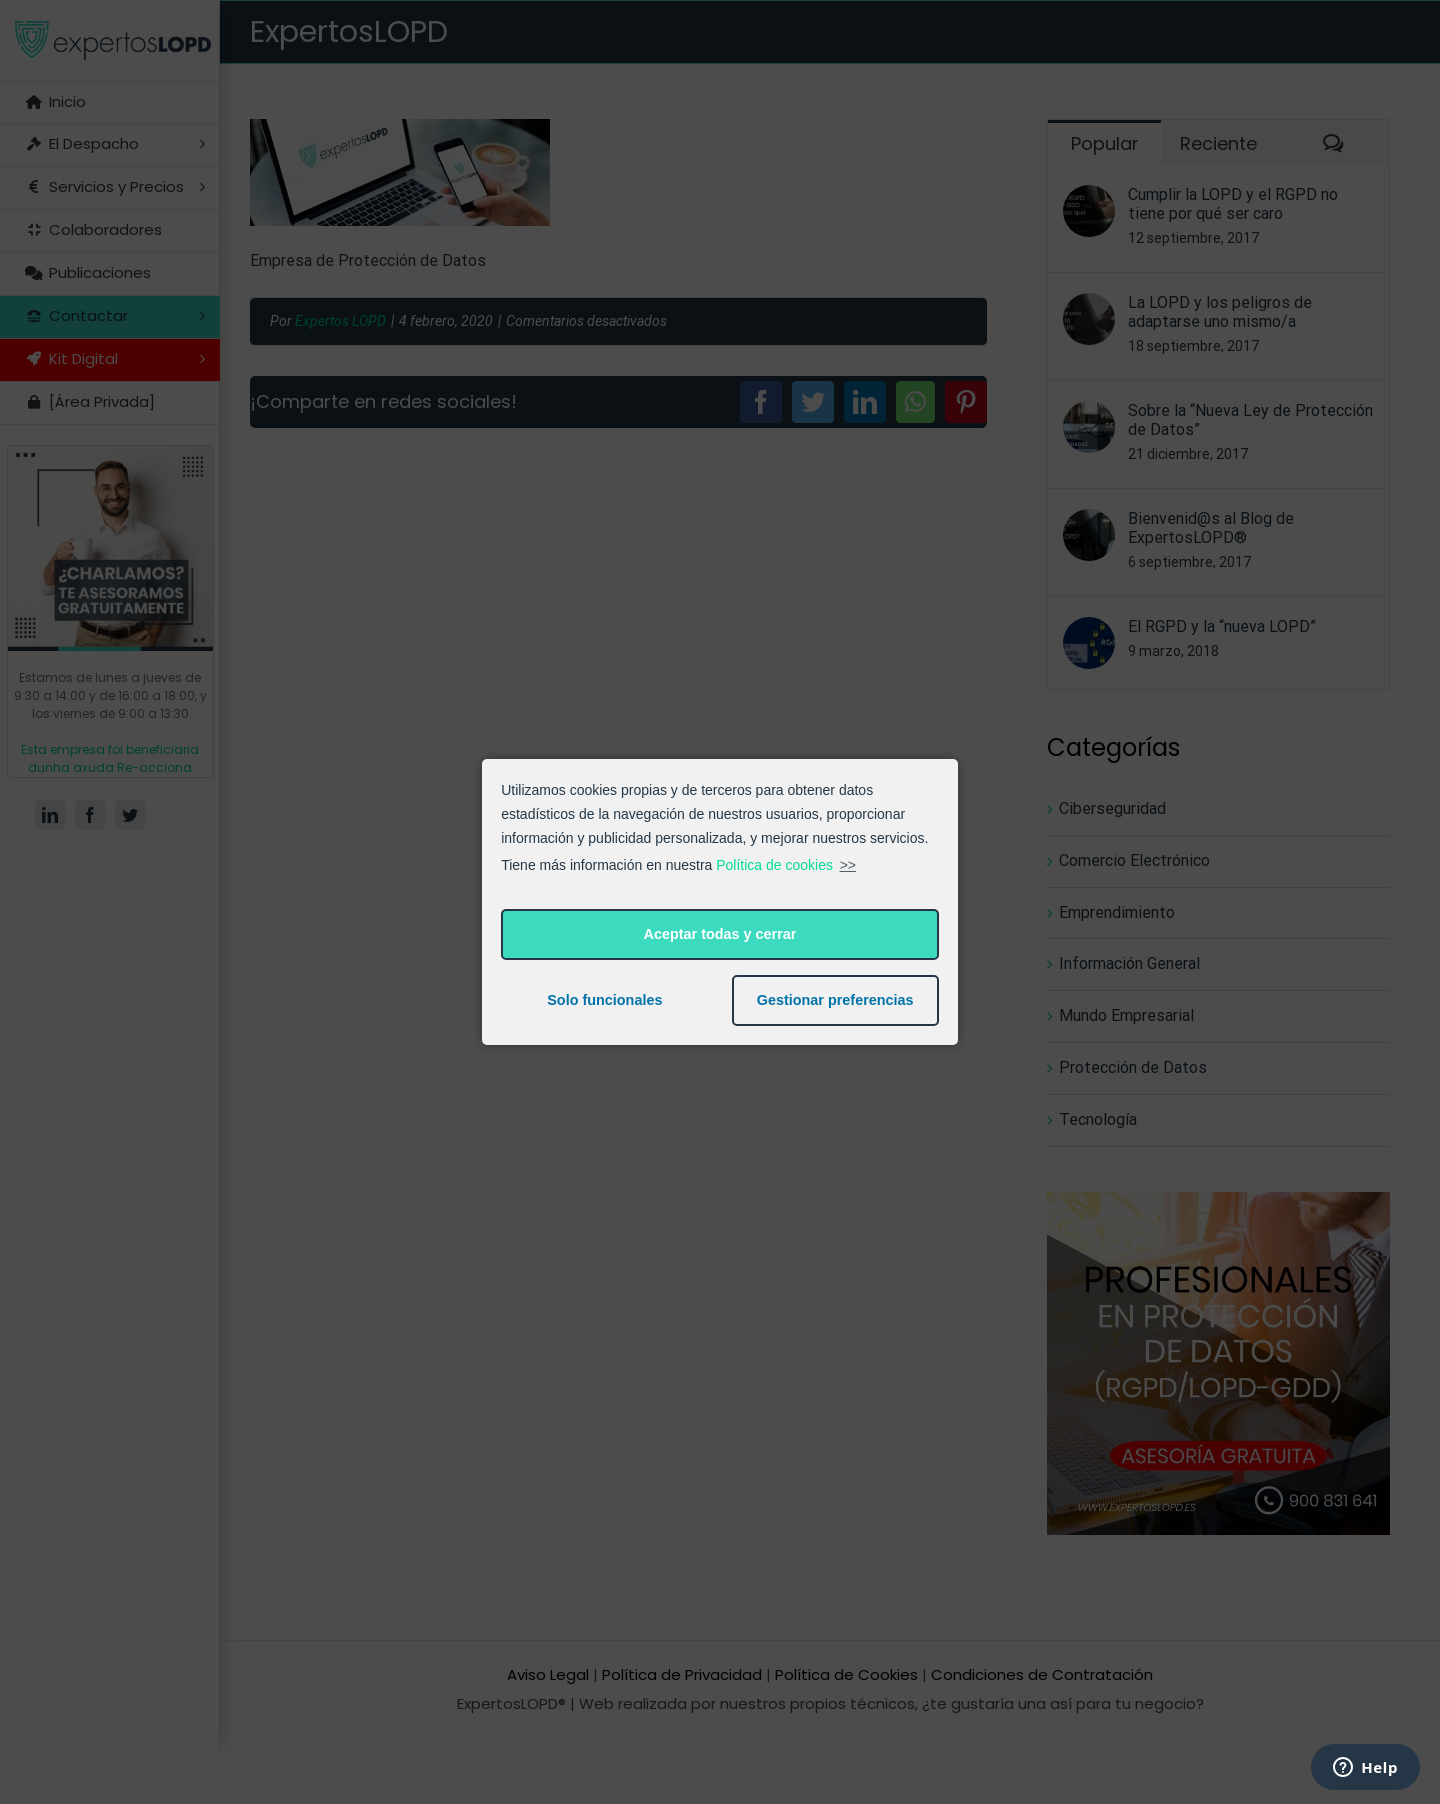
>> (848, 865)
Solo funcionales (604, 1000)
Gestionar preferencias (835, 1000)
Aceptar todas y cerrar (720, 934)
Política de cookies (774, 865)
